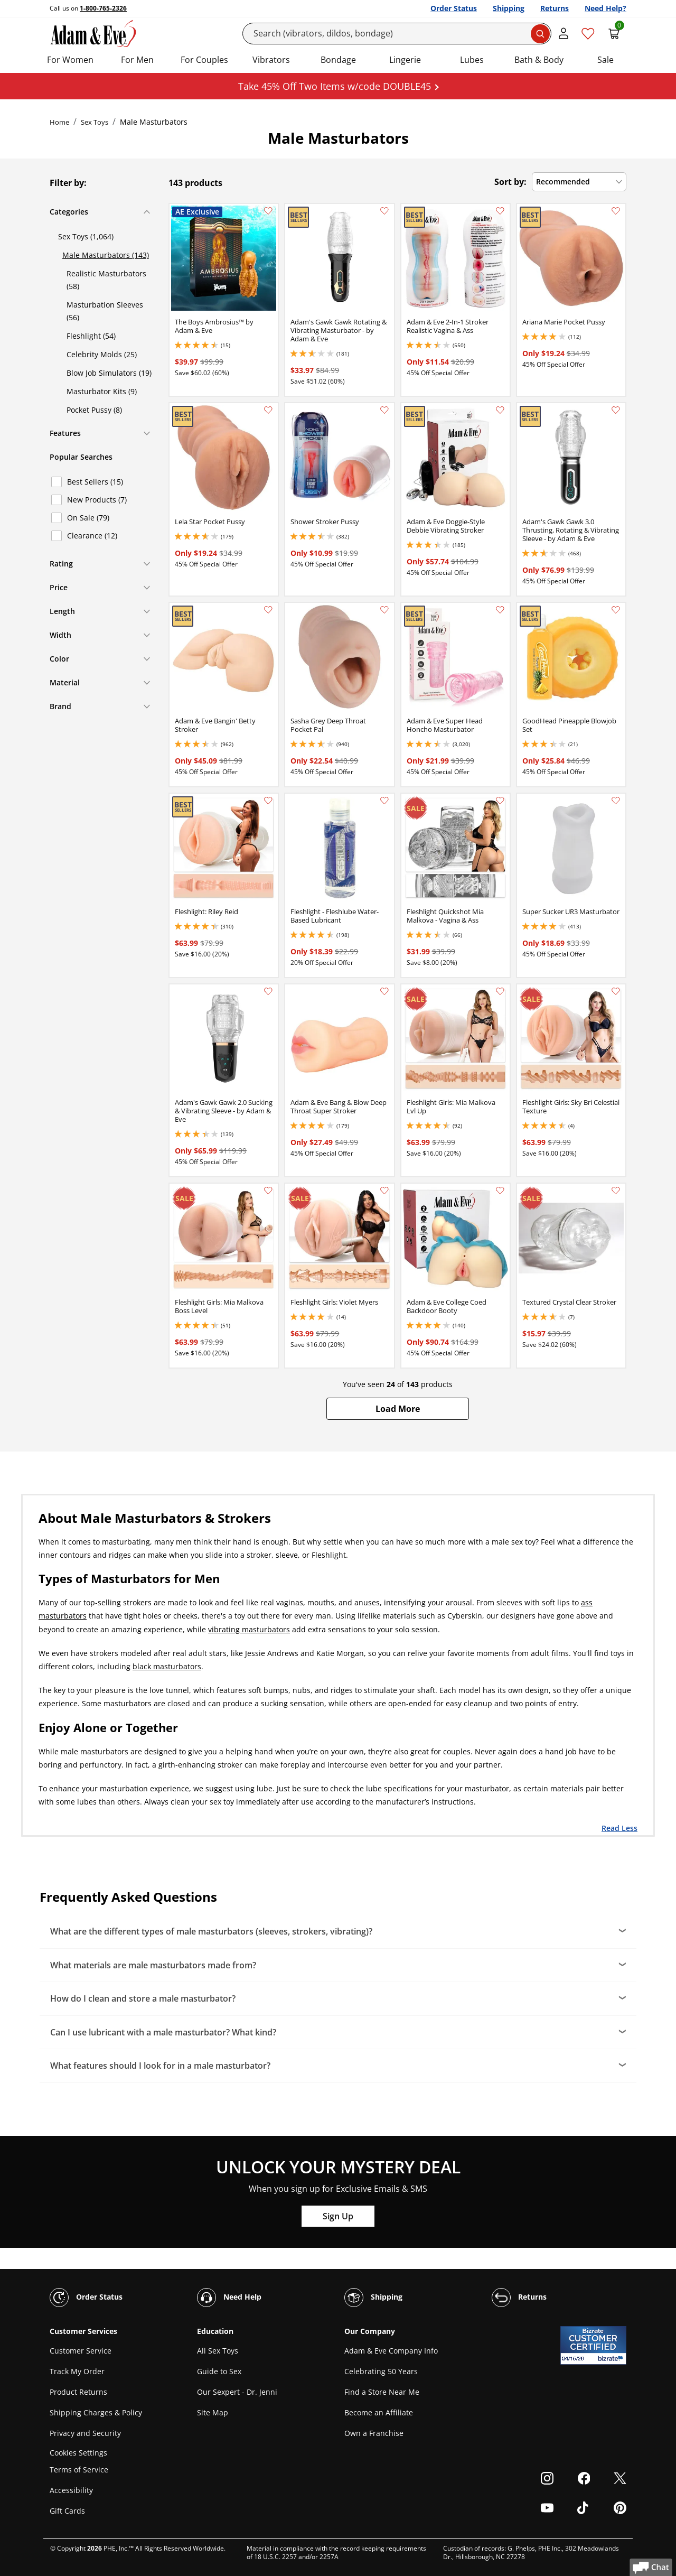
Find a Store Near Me (381, 2392)
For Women (70, 60)
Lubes (472, 60)
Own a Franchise (373, 2433)
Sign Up (338, 2216)
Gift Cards (67, 2511)
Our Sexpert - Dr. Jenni (237, 2392)
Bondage (338, 60)
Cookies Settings (78, 2453)
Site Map (212, 2412)
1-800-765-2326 (103, 8)
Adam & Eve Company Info (391, 2351)
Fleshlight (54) (91, 336)
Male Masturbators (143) (105, 255)
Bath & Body (539, 60)
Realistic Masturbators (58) (106, 279)
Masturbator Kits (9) (102, 391)
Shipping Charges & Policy (96, 2412)
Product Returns (78, 2392)
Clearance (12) (92, 536)
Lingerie (405, 60)
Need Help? (605, 8)
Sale (605, 60)
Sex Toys (94, 122)
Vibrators (271, 60)
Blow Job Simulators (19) (109, 373)
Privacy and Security (85, 2433)
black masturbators (167, 1666)
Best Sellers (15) (95, 482)
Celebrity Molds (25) (102, 354)
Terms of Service (79, 2470)
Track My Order (77, 2371)
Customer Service (80, 2351)
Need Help (229, 2297)
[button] (397, 1409)
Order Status (453, 8)
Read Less (619, 1828)
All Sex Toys (217, 2351)
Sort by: (510, 182)
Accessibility (71, 2490)
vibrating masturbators (249, 1629)
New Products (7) (97, 500)
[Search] (397, 33)
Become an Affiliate (378, 2412)
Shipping (508, 8)
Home (59, 122)
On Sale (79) (88, 518)
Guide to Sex (219, 2371)
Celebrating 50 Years (381, 2371)
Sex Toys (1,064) (86, 236)
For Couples (204, 60)
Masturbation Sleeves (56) (105, 311)
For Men (137, 60)
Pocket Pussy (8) (94, 410)
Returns (554, 8)
